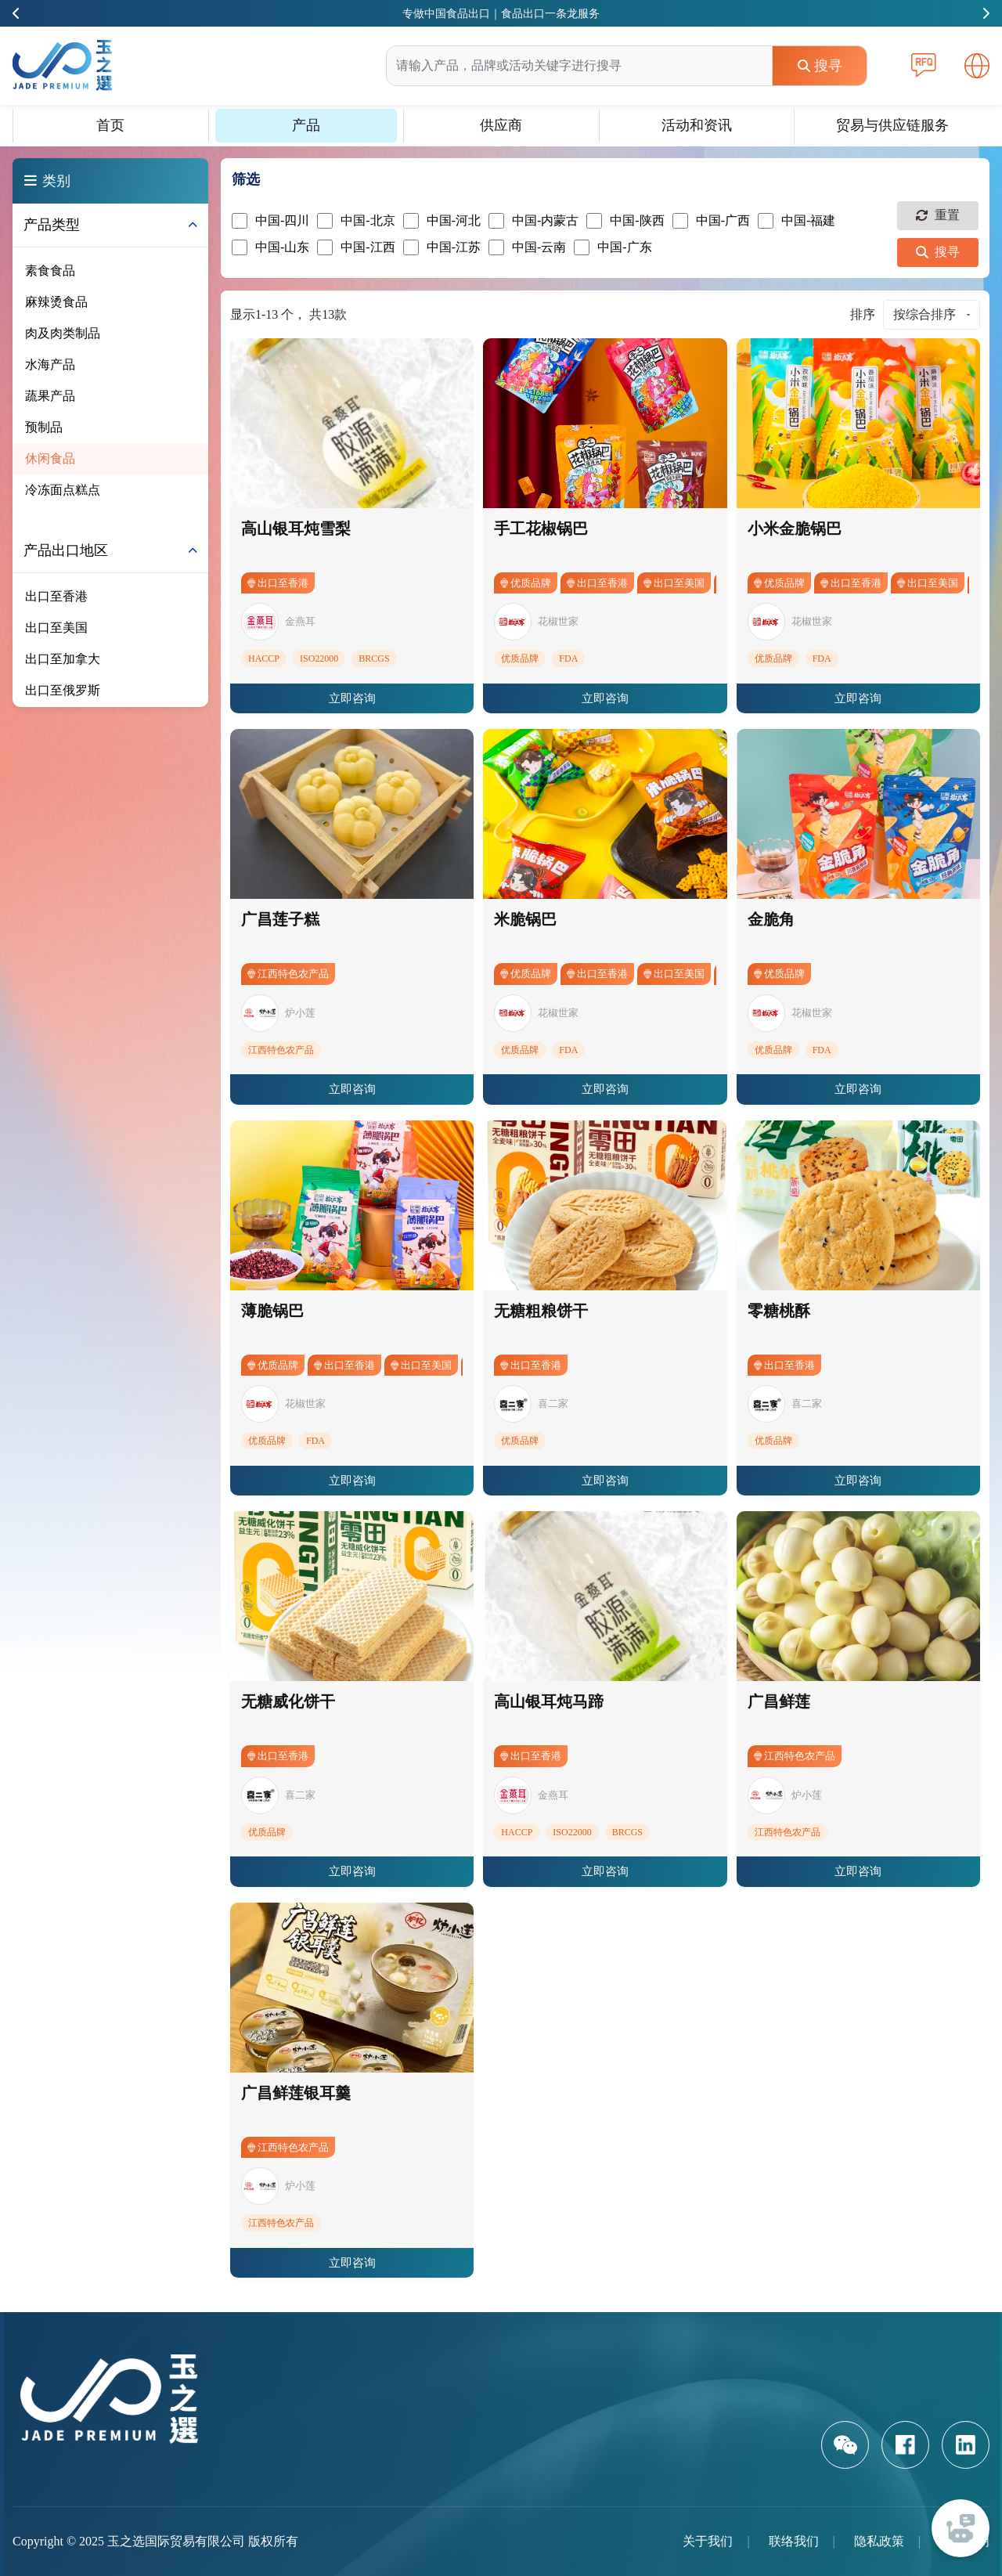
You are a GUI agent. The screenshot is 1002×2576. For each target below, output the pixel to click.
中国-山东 (270, 247)
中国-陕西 (625, 221)
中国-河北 (442, 221)
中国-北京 (356, 221)
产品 (306, 125)
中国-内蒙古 (533, 221)
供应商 (501, 125)
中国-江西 (356, 247)
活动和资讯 (696, 125)
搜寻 (820, 66)
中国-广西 (711, 221)
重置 (938, 215)
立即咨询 (352, 698)
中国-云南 (527, 247)
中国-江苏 (442, 247)
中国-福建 (796, 221)
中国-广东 (612, 247)
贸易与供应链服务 (892, 125)
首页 (110, 125)
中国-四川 (270, 221)
